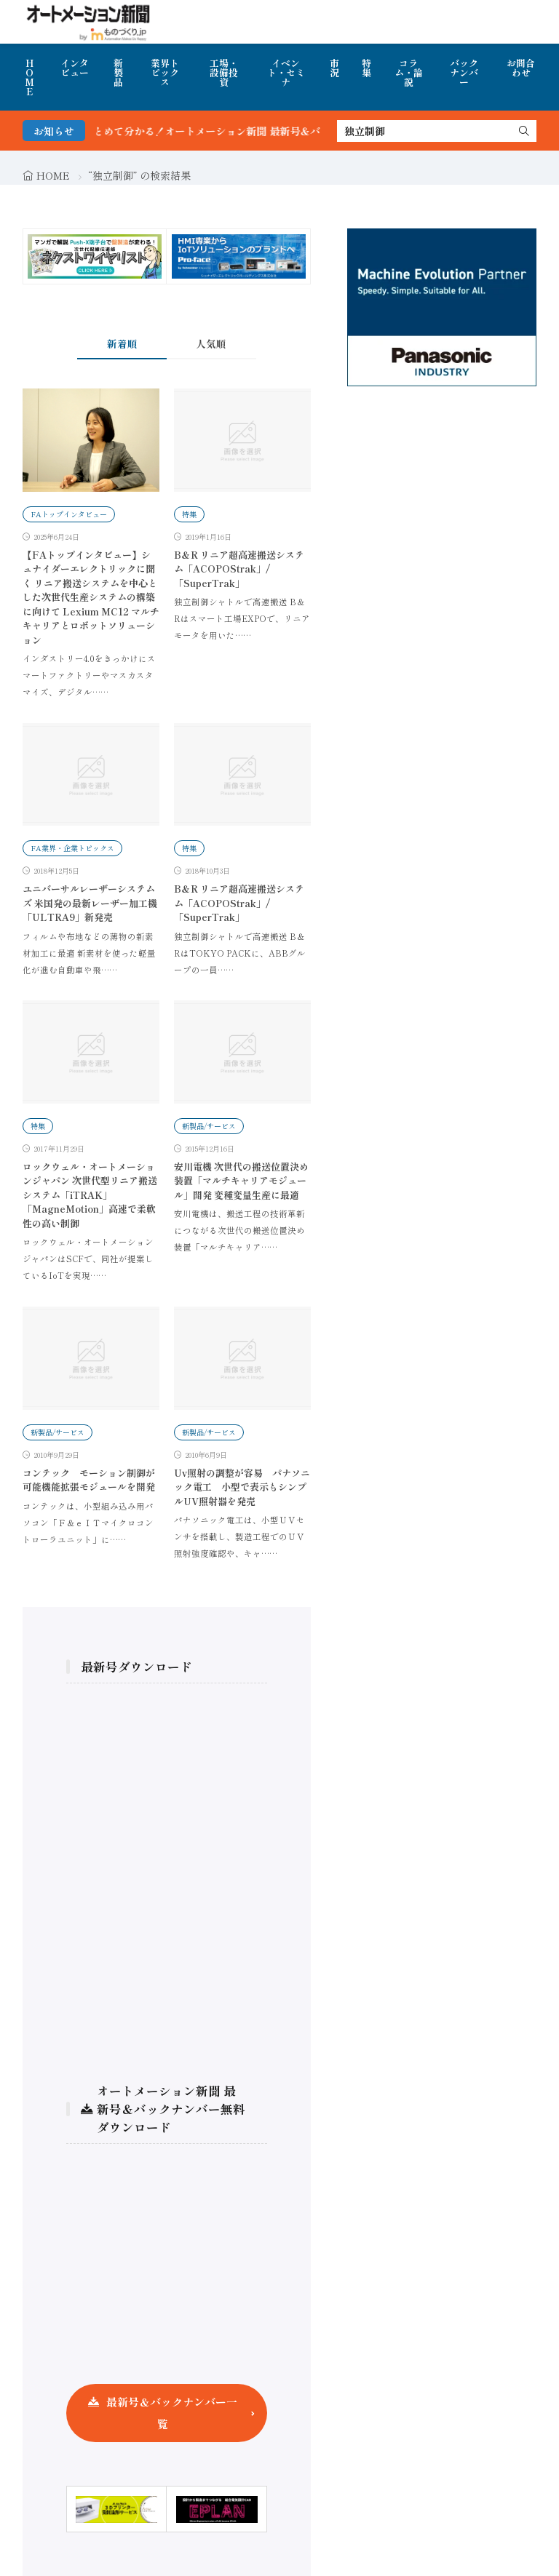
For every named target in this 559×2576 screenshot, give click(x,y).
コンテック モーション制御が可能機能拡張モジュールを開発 (89, 1480)
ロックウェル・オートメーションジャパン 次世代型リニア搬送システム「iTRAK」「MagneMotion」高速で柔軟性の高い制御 (90, 1195)
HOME (29, 77)
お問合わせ (521, 67)
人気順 (211, 343)
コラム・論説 (409, 72)
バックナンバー (464, 72)
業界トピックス (165, 72)
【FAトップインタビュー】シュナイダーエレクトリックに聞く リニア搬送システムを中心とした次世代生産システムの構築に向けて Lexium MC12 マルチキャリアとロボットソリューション (91, 597)
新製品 (118, 72)
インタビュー (74, 67)
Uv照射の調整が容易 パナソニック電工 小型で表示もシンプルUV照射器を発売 (242, 1487)
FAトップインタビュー (69, 514)
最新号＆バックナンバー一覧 (171, 2412)
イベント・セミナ (286, 72)
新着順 (122, 343)
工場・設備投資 (224, 72)
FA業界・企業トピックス (72, 847)
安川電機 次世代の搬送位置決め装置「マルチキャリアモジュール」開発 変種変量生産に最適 (241, 1181)
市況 (334, 67)
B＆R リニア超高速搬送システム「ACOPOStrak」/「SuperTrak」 (239, 569)
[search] (524, 131)
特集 (366, 67)
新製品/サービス (209, 1125)
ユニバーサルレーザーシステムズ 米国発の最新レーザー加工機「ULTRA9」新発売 (90, 903)
